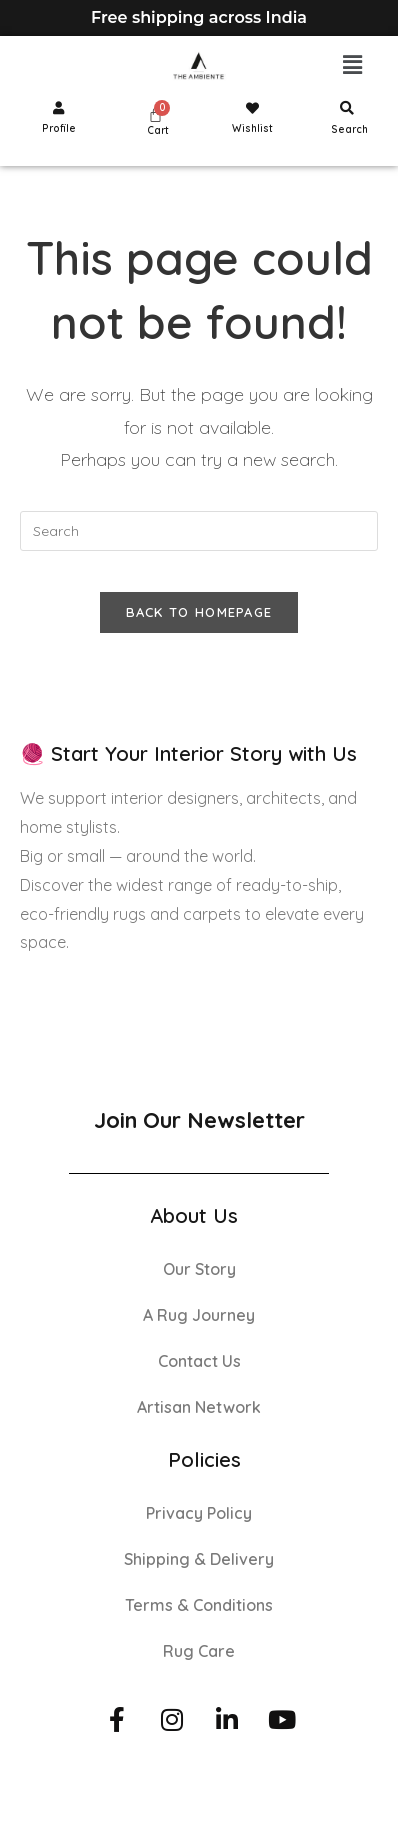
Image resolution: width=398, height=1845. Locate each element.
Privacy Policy (199, 1513)
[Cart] (155, 114)
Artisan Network (199, 1407)
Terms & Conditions (199, 1605)
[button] (353, 65)
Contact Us (199, 1361)
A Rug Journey (199, 1315)
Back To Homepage (199, 612)
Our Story (199, 1269)
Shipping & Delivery (199, 1559)
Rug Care (199, 1651)
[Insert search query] (199, 531)
